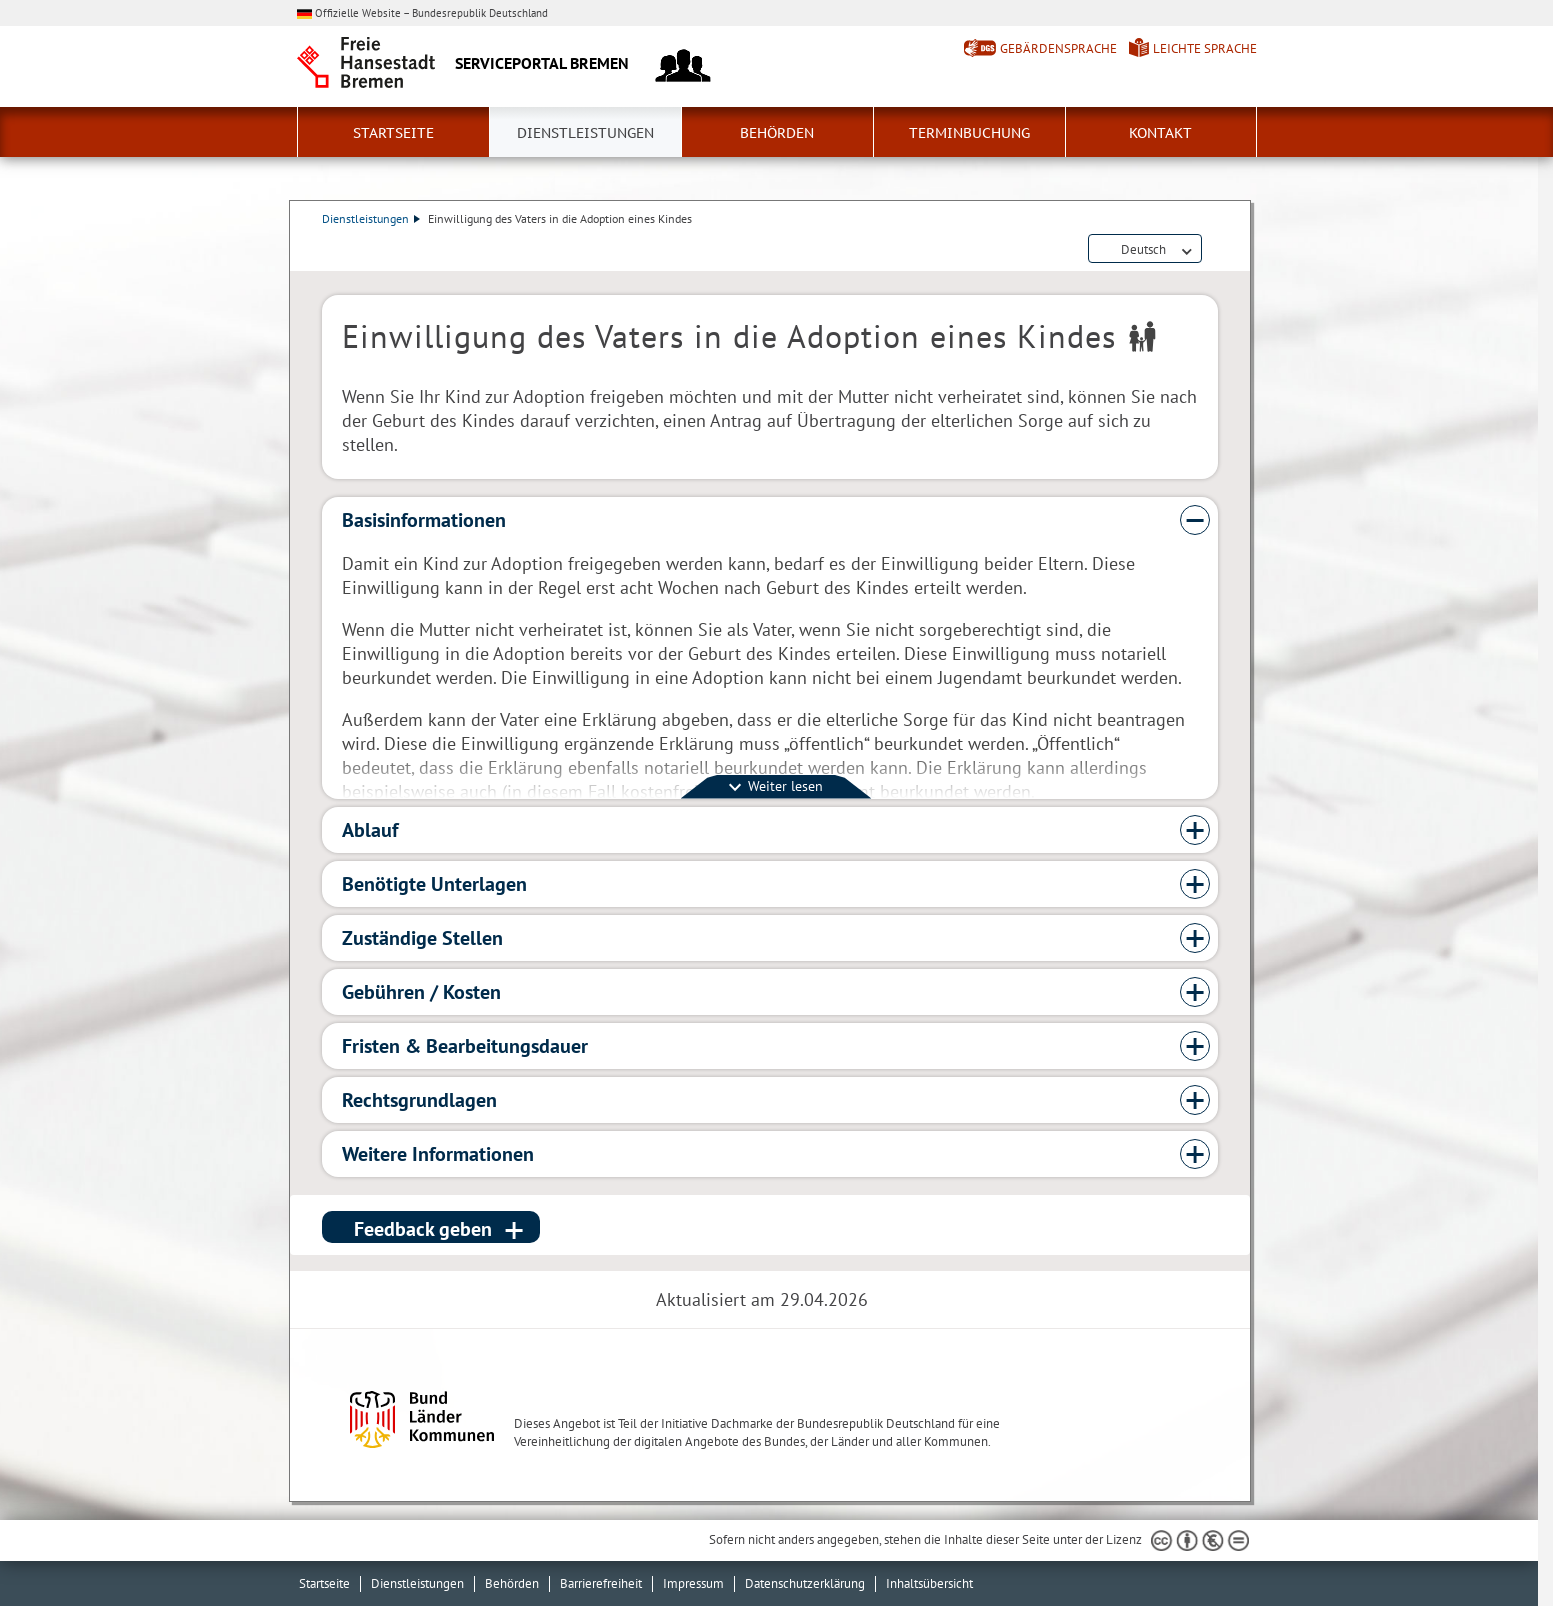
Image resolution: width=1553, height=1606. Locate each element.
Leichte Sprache (1205, 48)
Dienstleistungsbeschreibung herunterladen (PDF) (1214, 250)
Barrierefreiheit (601, 1583)
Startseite (393, 133)
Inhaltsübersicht (929, 1583)
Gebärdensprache (1058, 48)
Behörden (777, 133)
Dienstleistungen (585, 133)
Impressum (693, 1583)
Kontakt (1160, 133)
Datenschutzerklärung (805, 1583)
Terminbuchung (969, 133)
